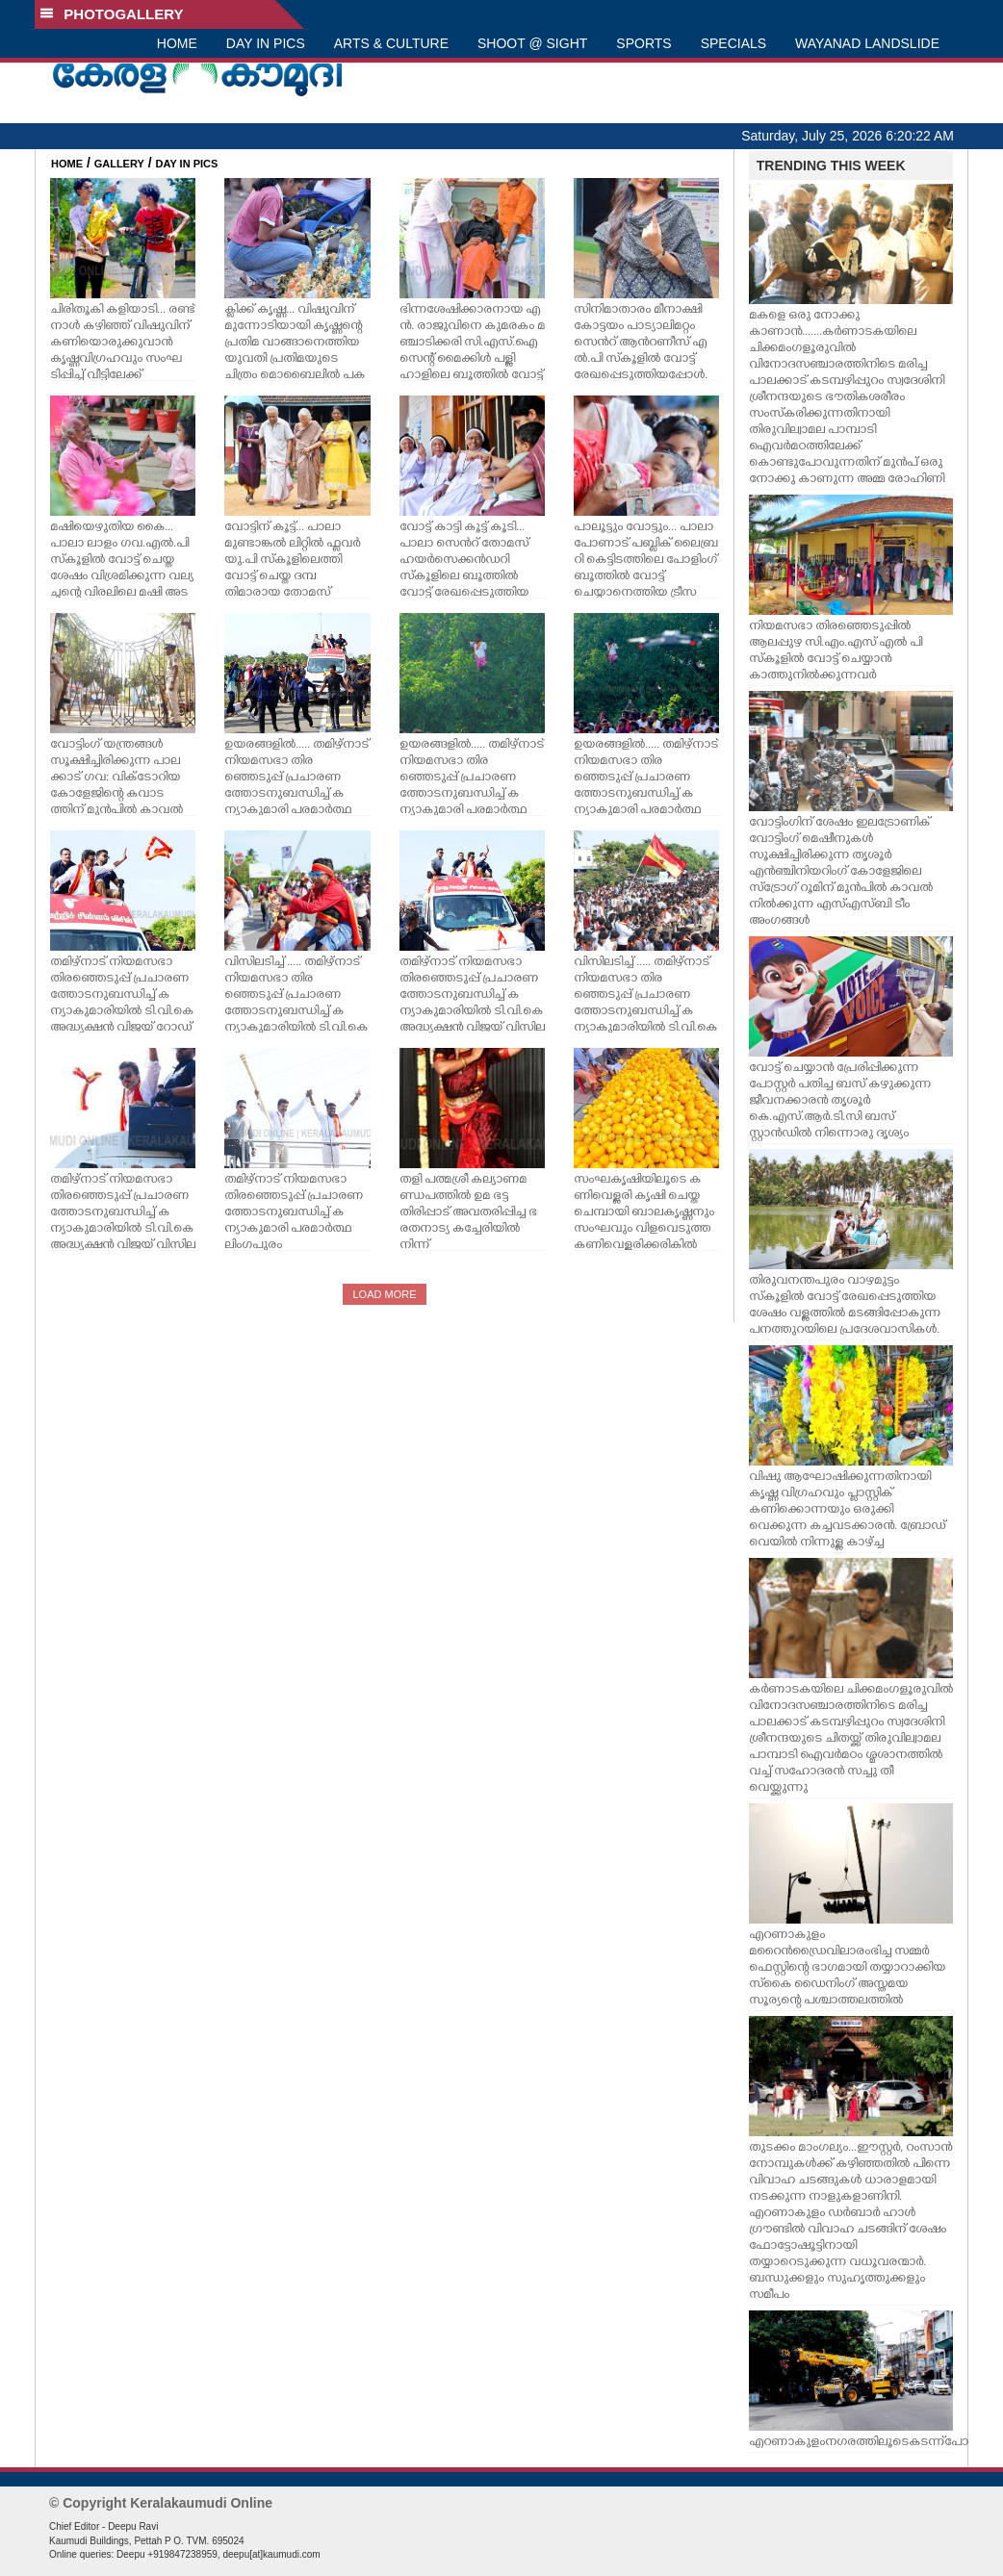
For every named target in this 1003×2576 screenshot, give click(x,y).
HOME (177, 43)
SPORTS (643, 43)
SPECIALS (733, 43)
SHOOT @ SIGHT (532, 43)
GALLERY (119, 163)
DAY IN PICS (265, 43)
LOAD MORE (384, 1294)
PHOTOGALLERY (111, 14)
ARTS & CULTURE (391, 43)
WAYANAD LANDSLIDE (867, 43)
